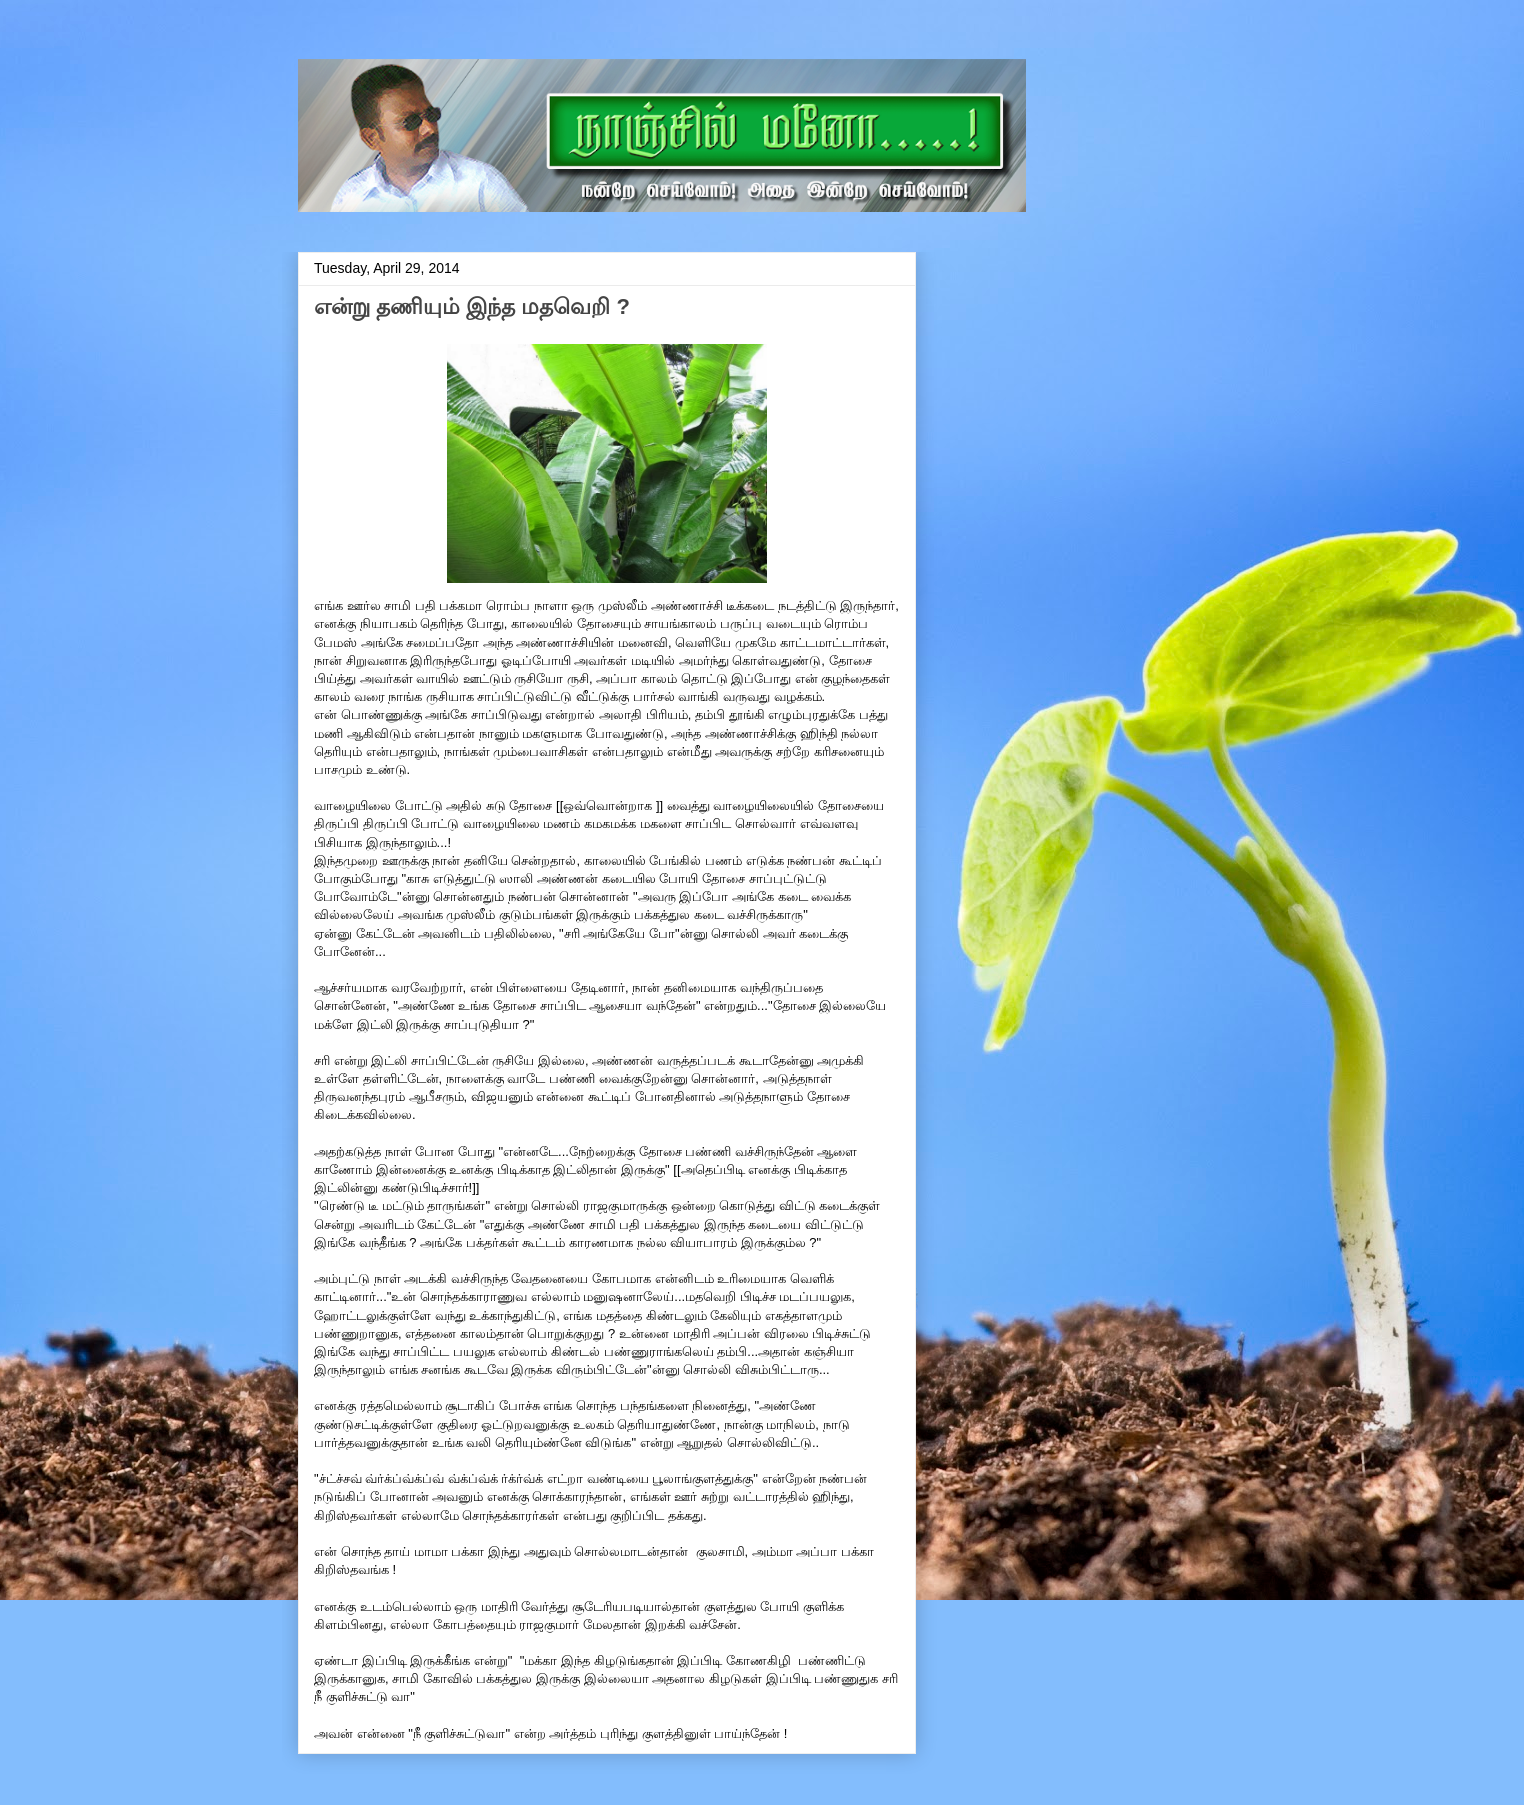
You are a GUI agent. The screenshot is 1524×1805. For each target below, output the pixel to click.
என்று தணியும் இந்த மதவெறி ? (472, 306)
